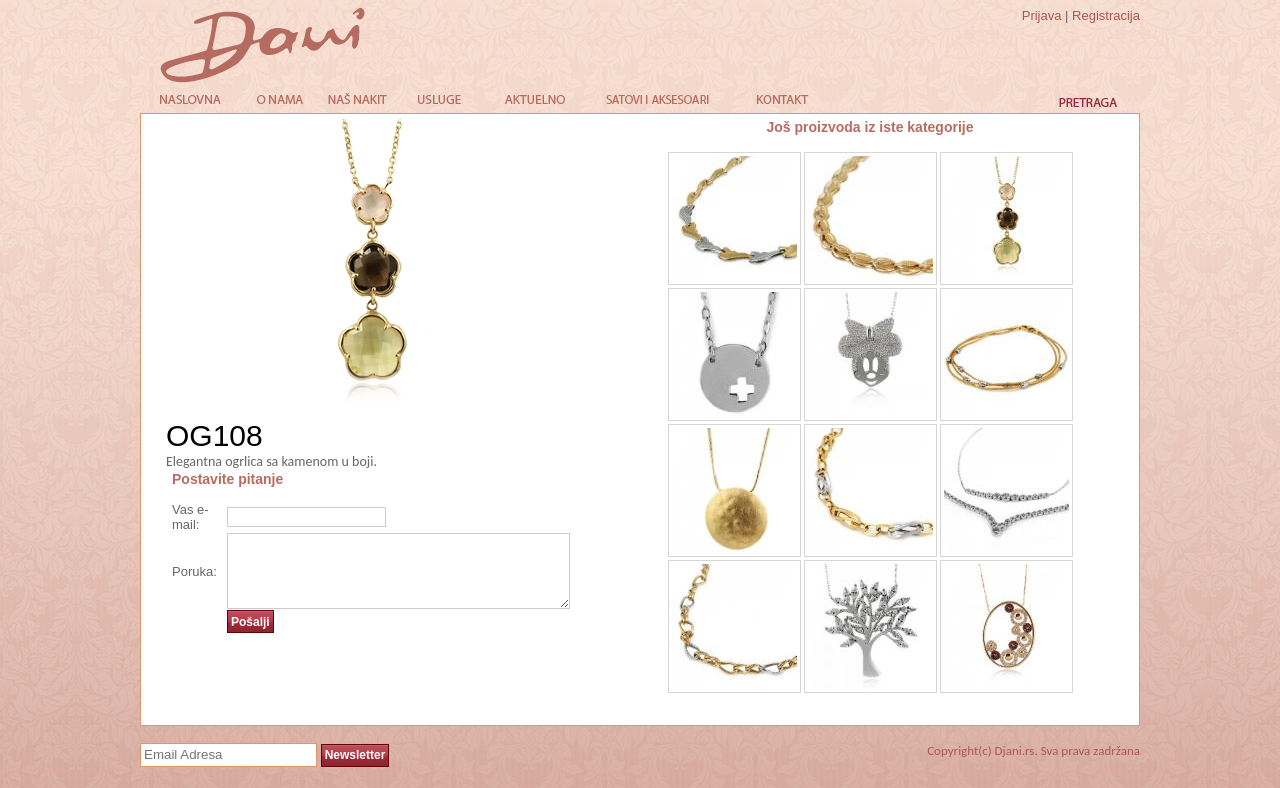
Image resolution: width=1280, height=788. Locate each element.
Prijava (1042, 15)
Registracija (1106, 15)
